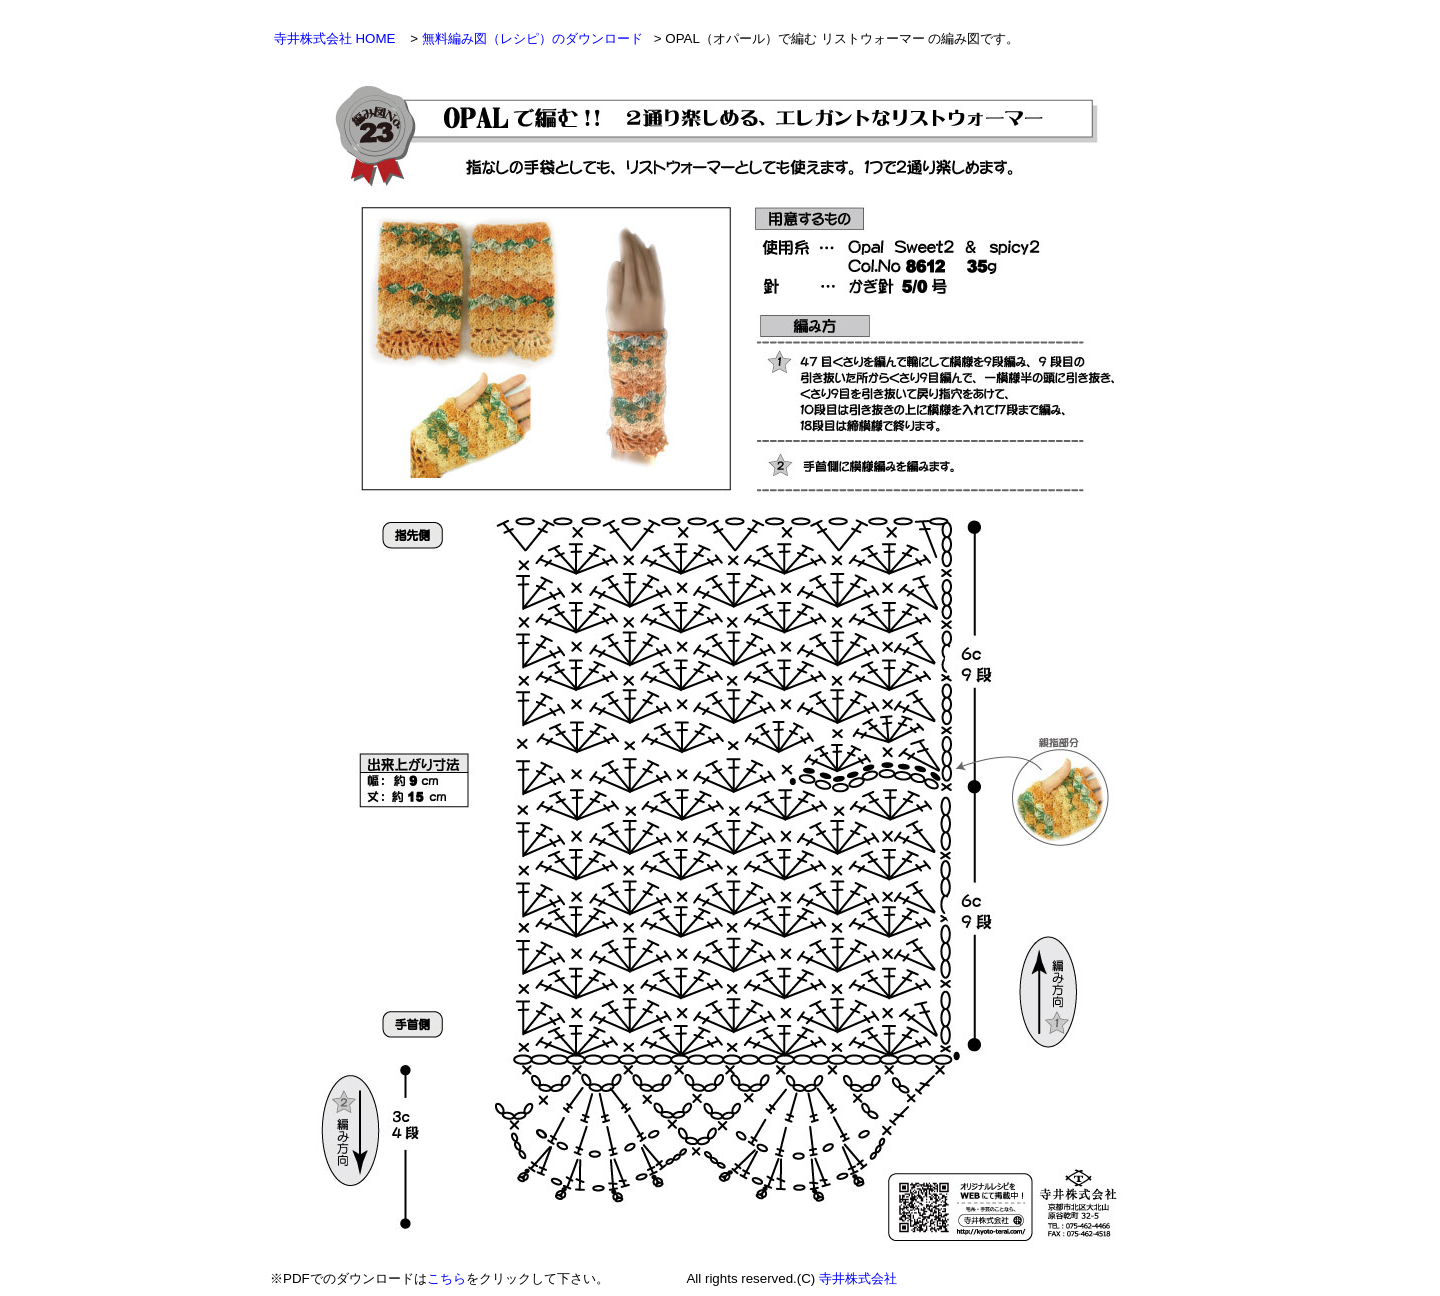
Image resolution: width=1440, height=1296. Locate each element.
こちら (446, 1278)
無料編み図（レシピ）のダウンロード (534, 38)
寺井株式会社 (858, 1278)
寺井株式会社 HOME (336, 38)
